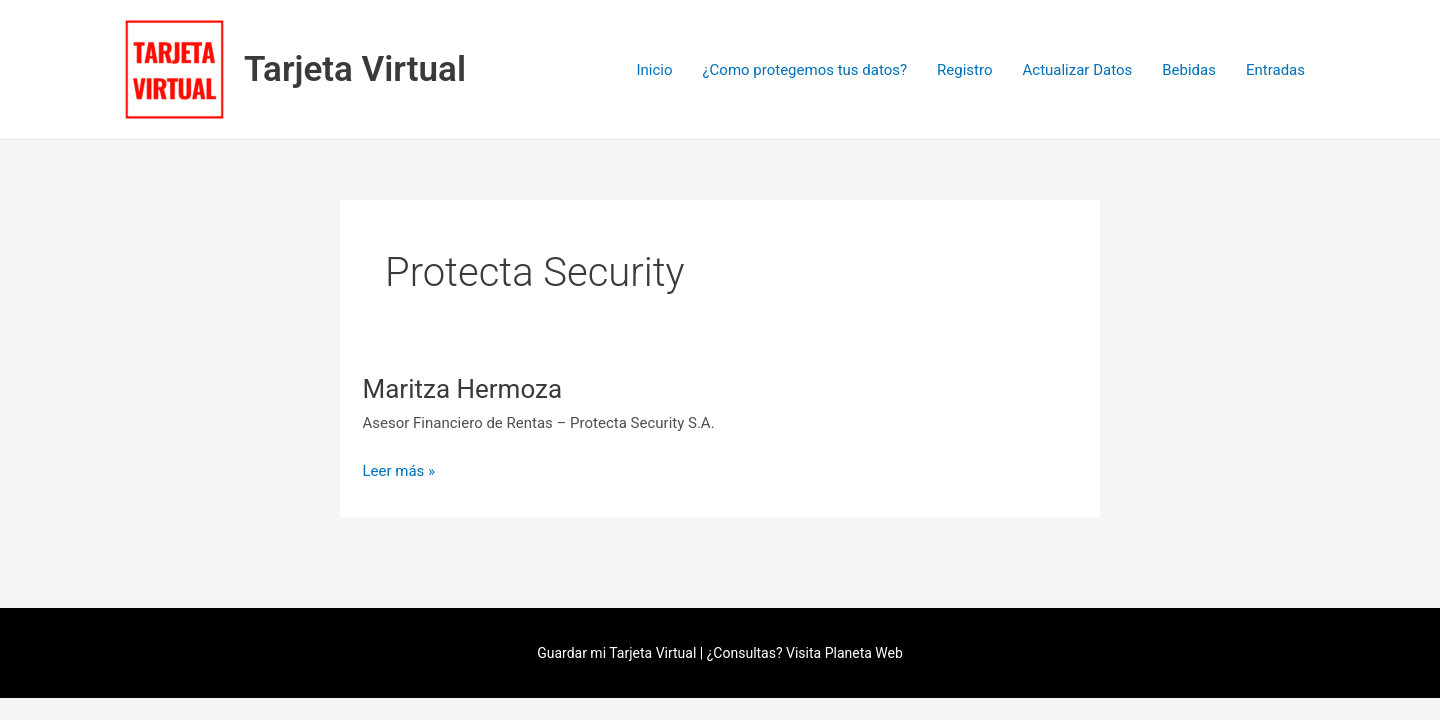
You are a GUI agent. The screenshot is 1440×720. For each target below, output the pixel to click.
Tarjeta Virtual (355, 69)
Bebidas (1189, 70)
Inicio (654, 70)
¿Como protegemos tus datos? (804, 70)
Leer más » (399, 469)
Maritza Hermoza (463, 389)
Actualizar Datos (1078, 70)
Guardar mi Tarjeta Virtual (616, 653)
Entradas (1275, 70)
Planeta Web (864, 653)
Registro (964, 70)
